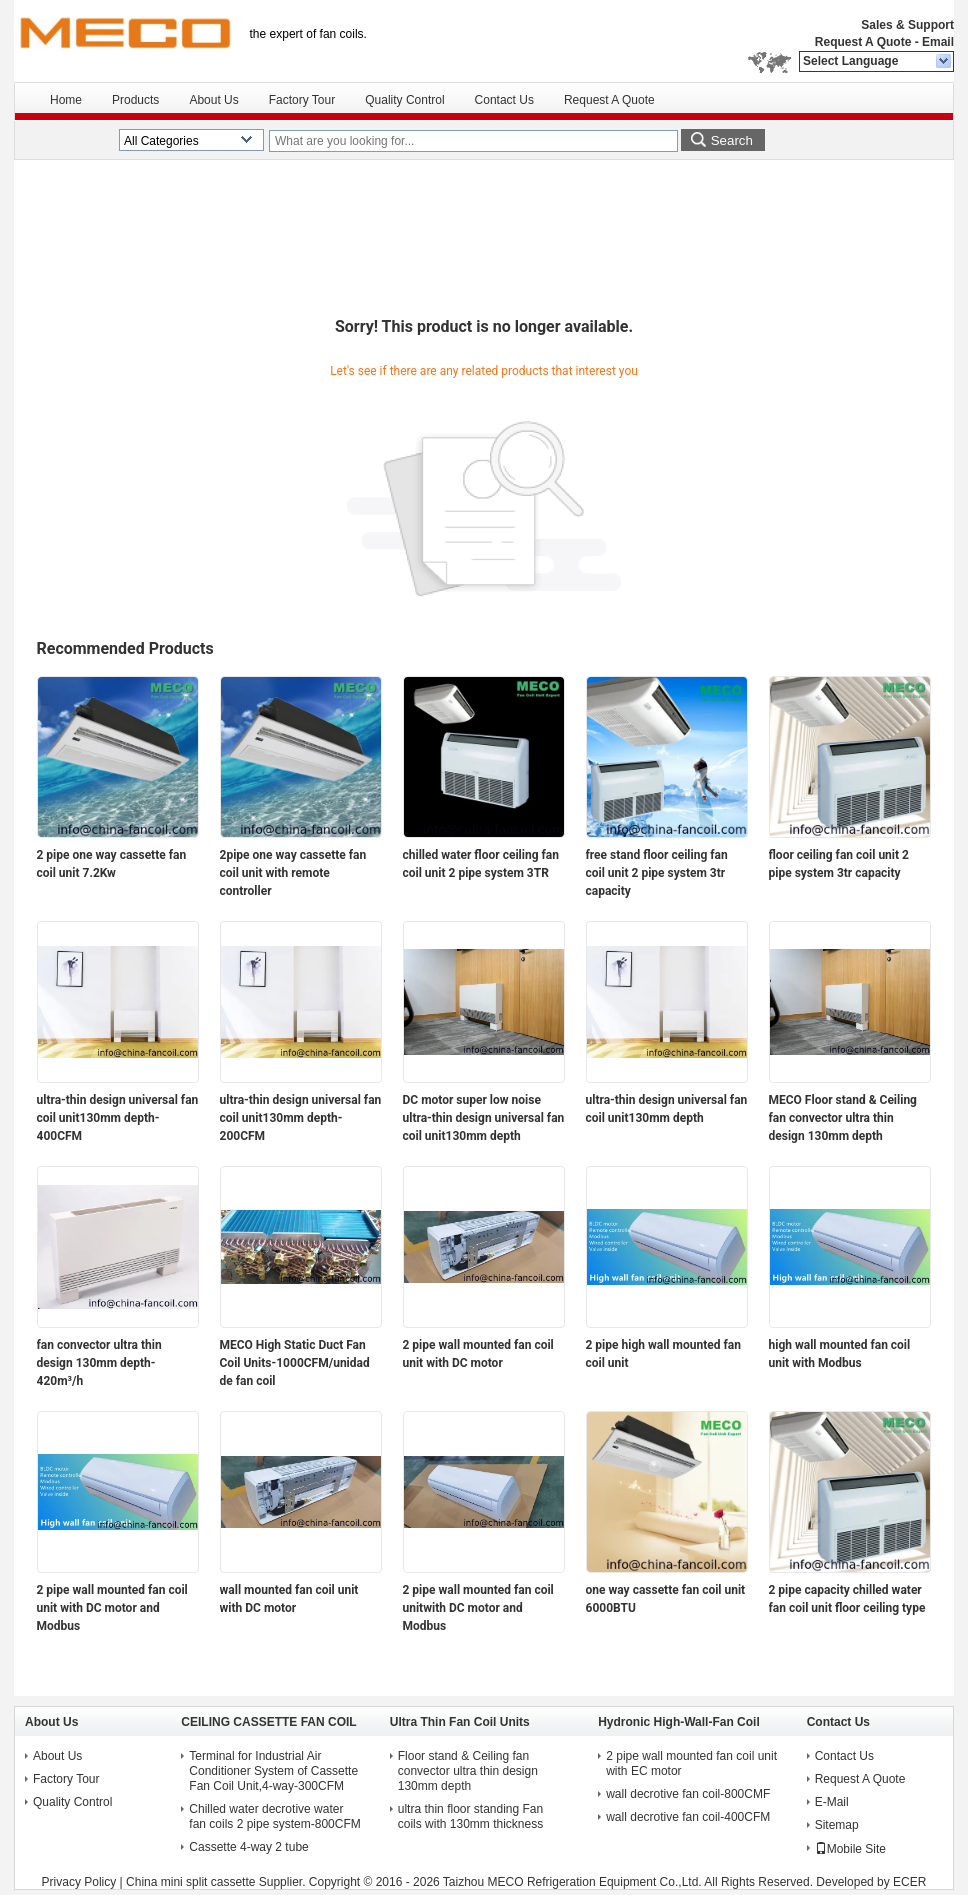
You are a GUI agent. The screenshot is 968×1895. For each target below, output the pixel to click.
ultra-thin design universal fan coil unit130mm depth (667, 1109)
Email (938, 42)
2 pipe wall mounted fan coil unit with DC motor (478, 1354)
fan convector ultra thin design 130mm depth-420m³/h (99, 1363)
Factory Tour (302, 100)
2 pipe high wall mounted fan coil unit (663, 1354)
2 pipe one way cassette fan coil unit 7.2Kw (112, 864)
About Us (213, 100)
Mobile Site (850, 1849)
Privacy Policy (79, 1882)
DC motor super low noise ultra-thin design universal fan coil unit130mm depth (484, 1118)
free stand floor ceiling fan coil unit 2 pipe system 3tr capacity (657, 873)
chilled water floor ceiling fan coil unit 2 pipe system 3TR (481, 864)
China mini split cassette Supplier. (217, 1882)
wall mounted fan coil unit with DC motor (289, 1599)
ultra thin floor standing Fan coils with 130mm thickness (470, 1816)
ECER (909, 1882)
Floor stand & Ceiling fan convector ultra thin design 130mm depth (468, 1771)
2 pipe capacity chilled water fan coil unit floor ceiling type (847, 1599)
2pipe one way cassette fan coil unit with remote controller (293, 873)
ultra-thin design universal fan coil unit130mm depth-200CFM (301, 1118)
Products (135, 100)
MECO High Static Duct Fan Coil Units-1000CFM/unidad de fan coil (295, 1363)
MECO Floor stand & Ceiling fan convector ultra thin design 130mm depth (843, 1118)
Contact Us (504, 100)
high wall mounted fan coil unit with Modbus (840, 1354)
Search (732, 140)
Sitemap (837, 1825)
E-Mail (832, 1802)
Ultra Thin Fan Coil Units (460, 1722)
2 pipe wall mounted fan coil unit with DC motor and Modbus (112, 1608)
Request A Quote (863, 42)
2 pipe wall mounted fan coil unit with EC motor (691, 1763)
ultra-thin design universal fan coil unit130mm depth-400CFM (118, 1118)
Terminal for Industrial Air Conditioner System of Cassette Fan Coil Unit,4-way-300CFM (273, 1771)
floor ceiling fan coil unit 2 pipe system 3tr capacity (839, 864)
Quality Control (404, 100)
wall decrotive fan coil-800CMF (688, 1794)
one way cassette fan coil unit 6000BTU (666, 1599)
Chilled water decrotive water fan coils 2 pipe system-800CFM (274, 1816)
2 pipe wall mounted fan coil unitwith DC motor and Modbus (478, 1608)
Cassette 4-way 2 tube (248, 1847)
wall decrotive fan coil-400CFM (688, 1817)
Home (66, 100)
